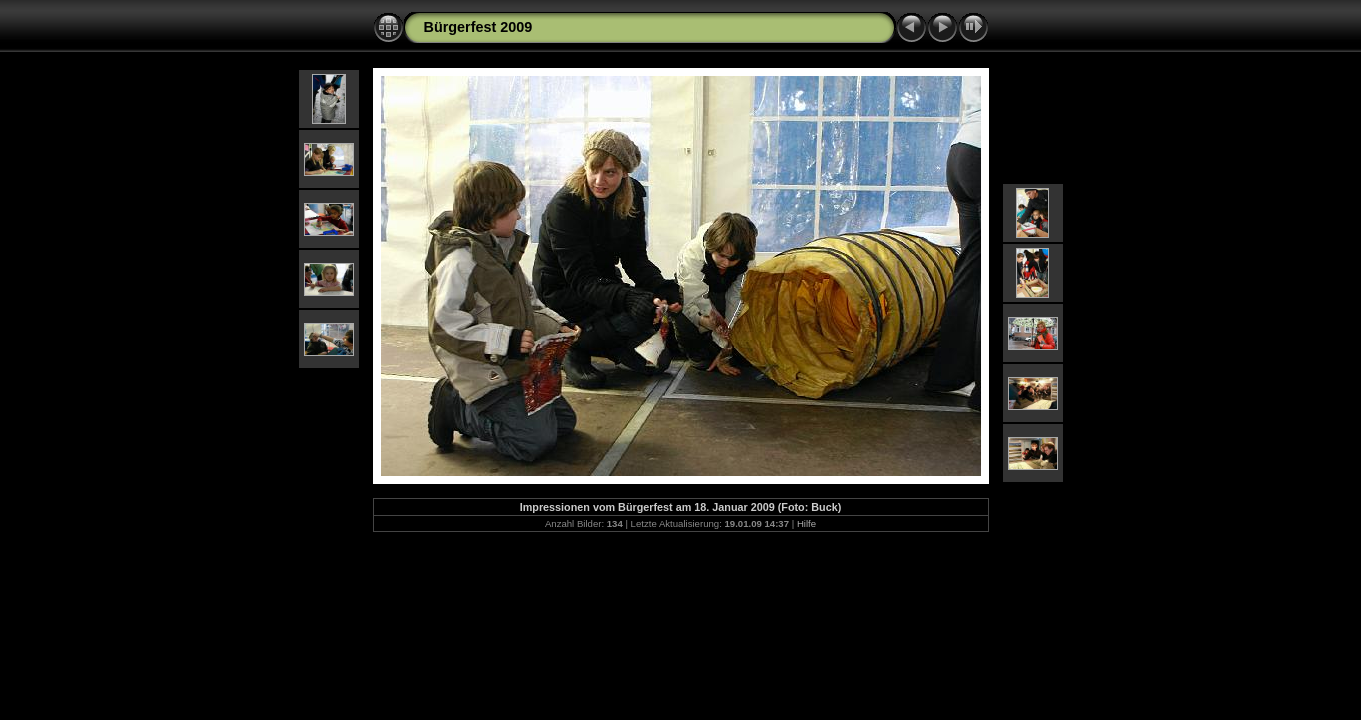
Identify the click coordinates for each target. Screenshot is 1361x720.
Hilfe (806, 523)
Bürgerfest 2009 (478, 27)
